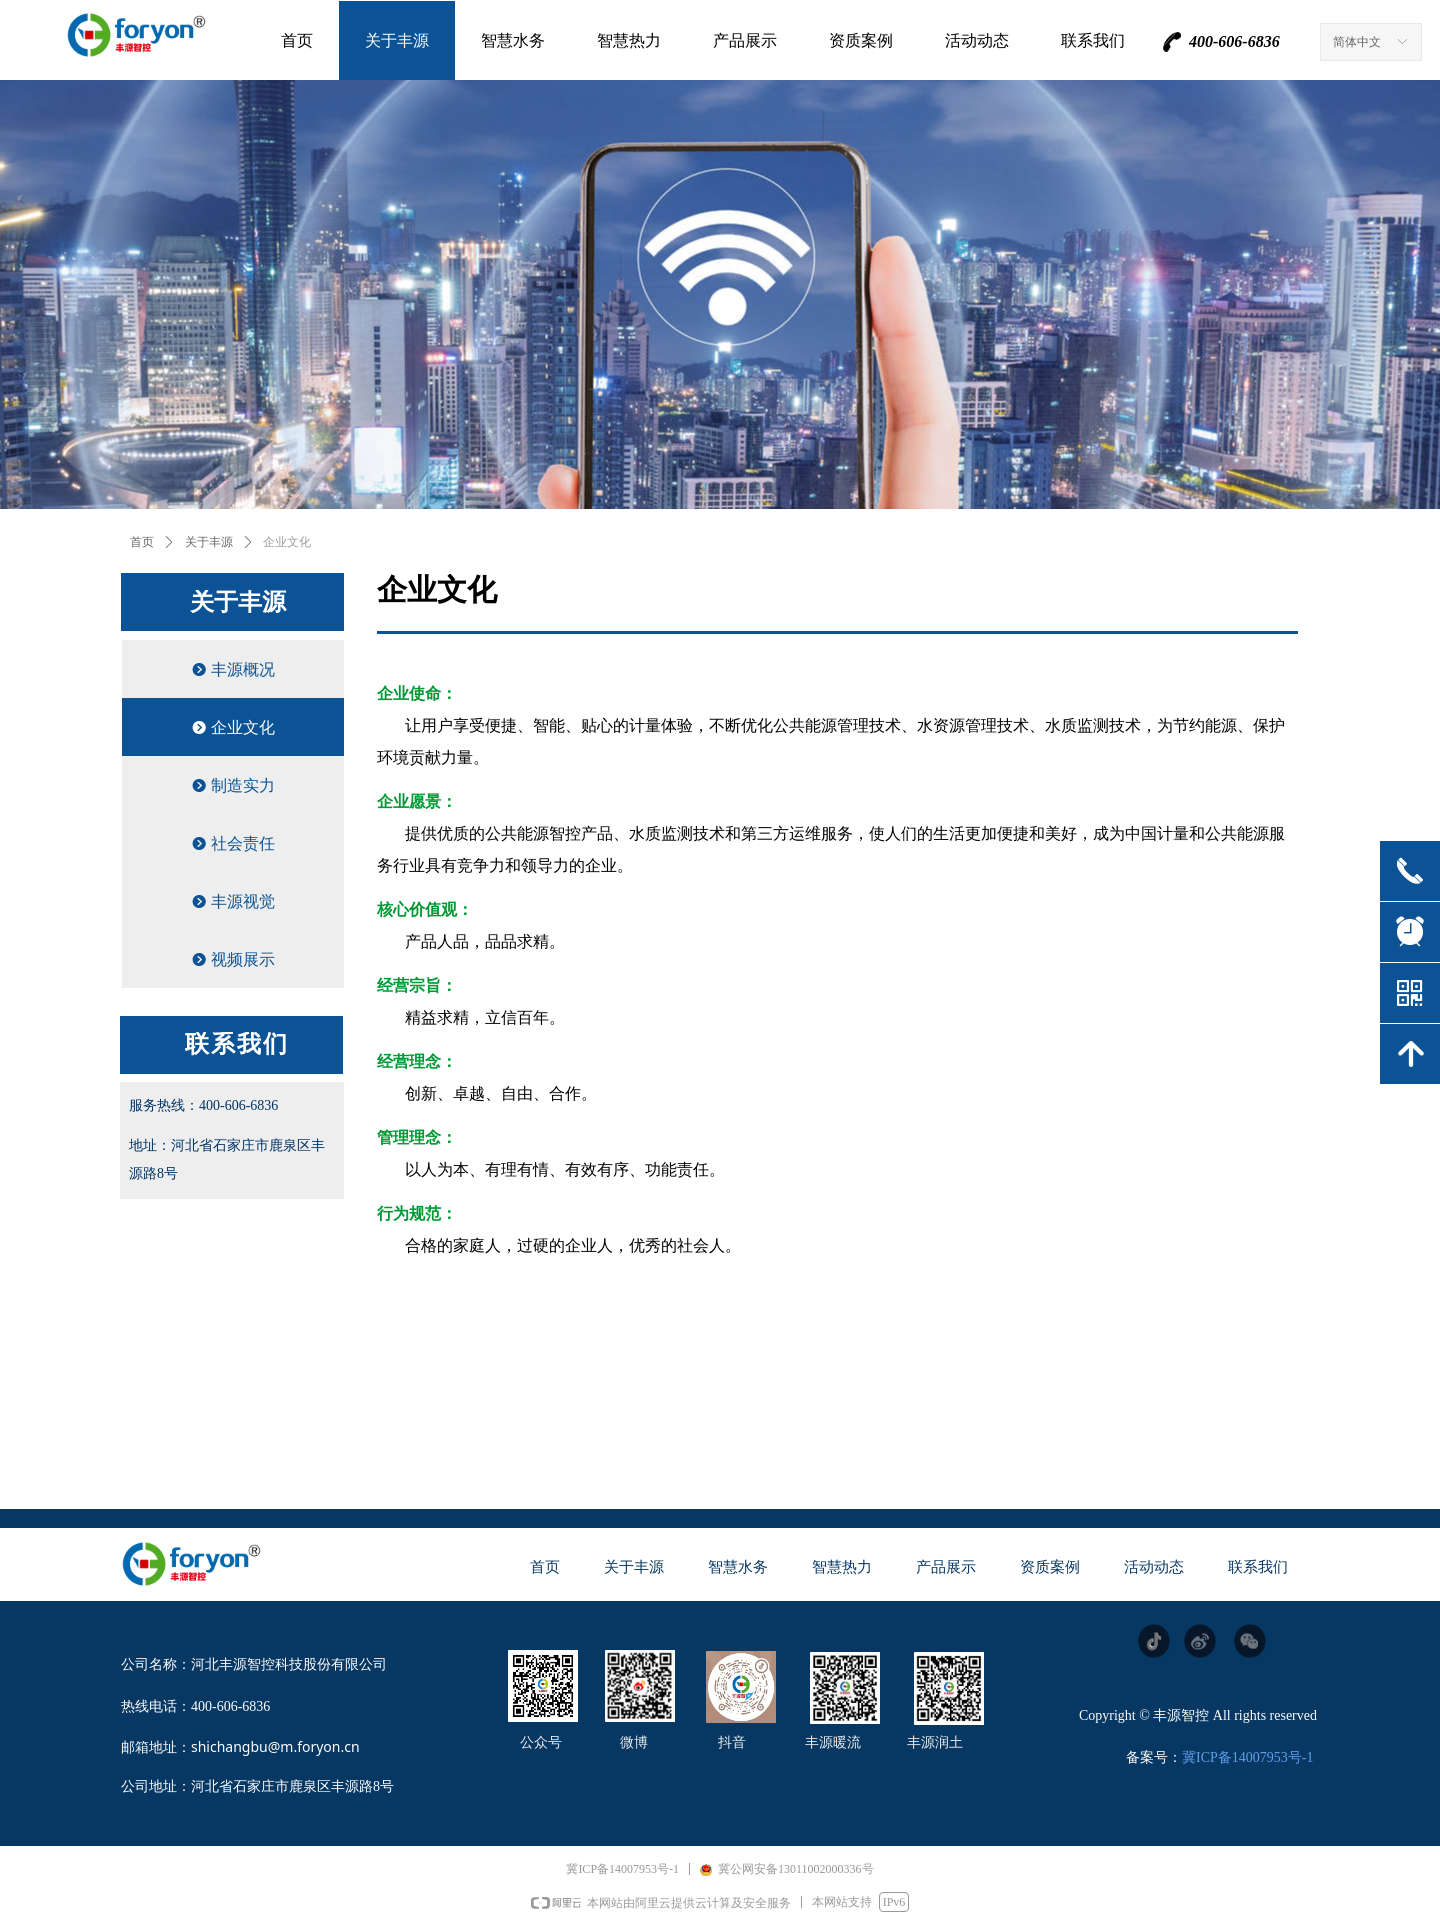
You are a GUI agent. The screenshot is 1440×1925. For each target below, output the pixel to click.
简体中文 (1357, 42)
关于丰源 (209, 542)
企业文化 (287, 542)
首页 (142, 542)
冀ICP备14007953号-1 (1247, 1757)
